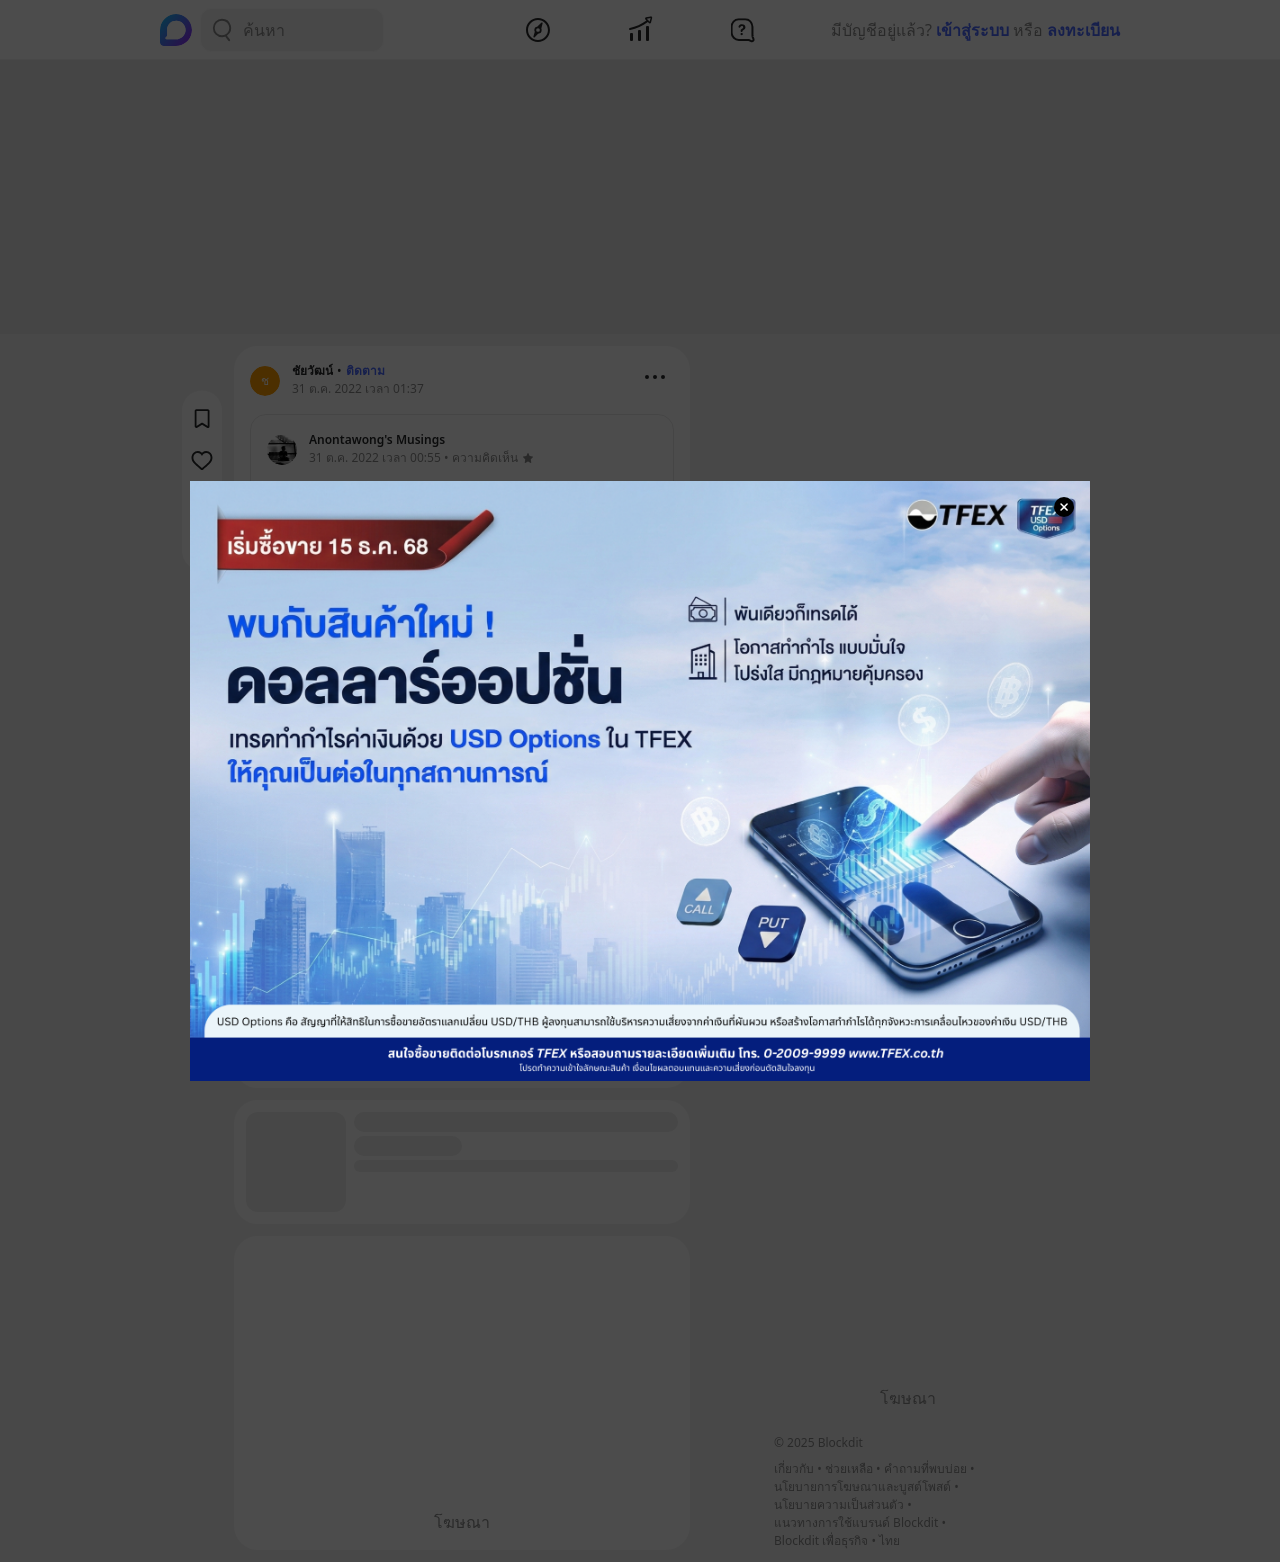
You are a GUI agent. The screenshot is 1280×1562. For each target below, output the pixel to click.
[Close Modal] (1064, 507)
